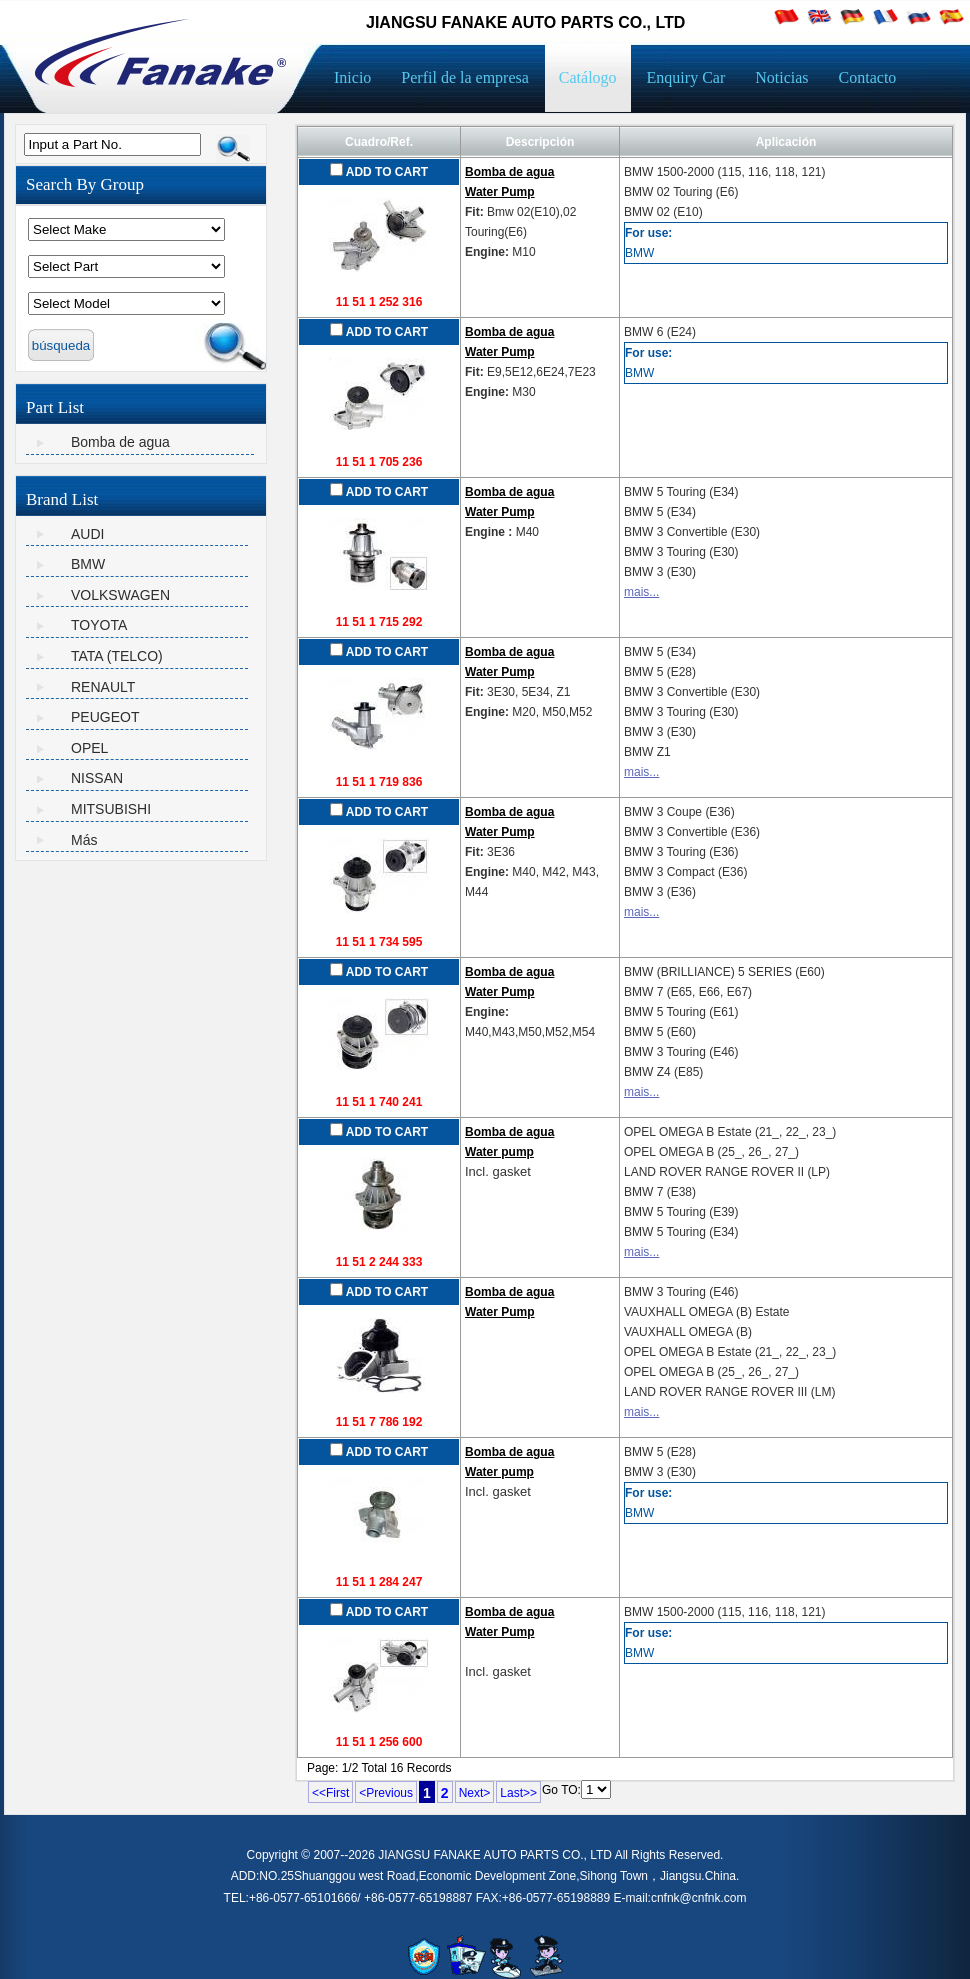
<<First (330, 1793)
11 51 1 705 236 (379, 462)
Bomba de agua (120, 442)
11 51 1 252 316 (379, 302)
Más (84, 840)
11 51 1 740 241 (379, 1102)
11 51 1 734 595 (379, 942)
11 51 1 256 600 (379, 1742)
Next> (475, 1793)
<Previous (386, 1793)
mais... (641, 592)
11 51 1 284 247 (379, 1582)
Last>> (518, 1793)
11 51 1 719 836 (379, 782)
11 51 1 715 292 (379, 622)
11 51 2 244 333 (379, 1262)
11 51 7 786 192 (379, 1422)
